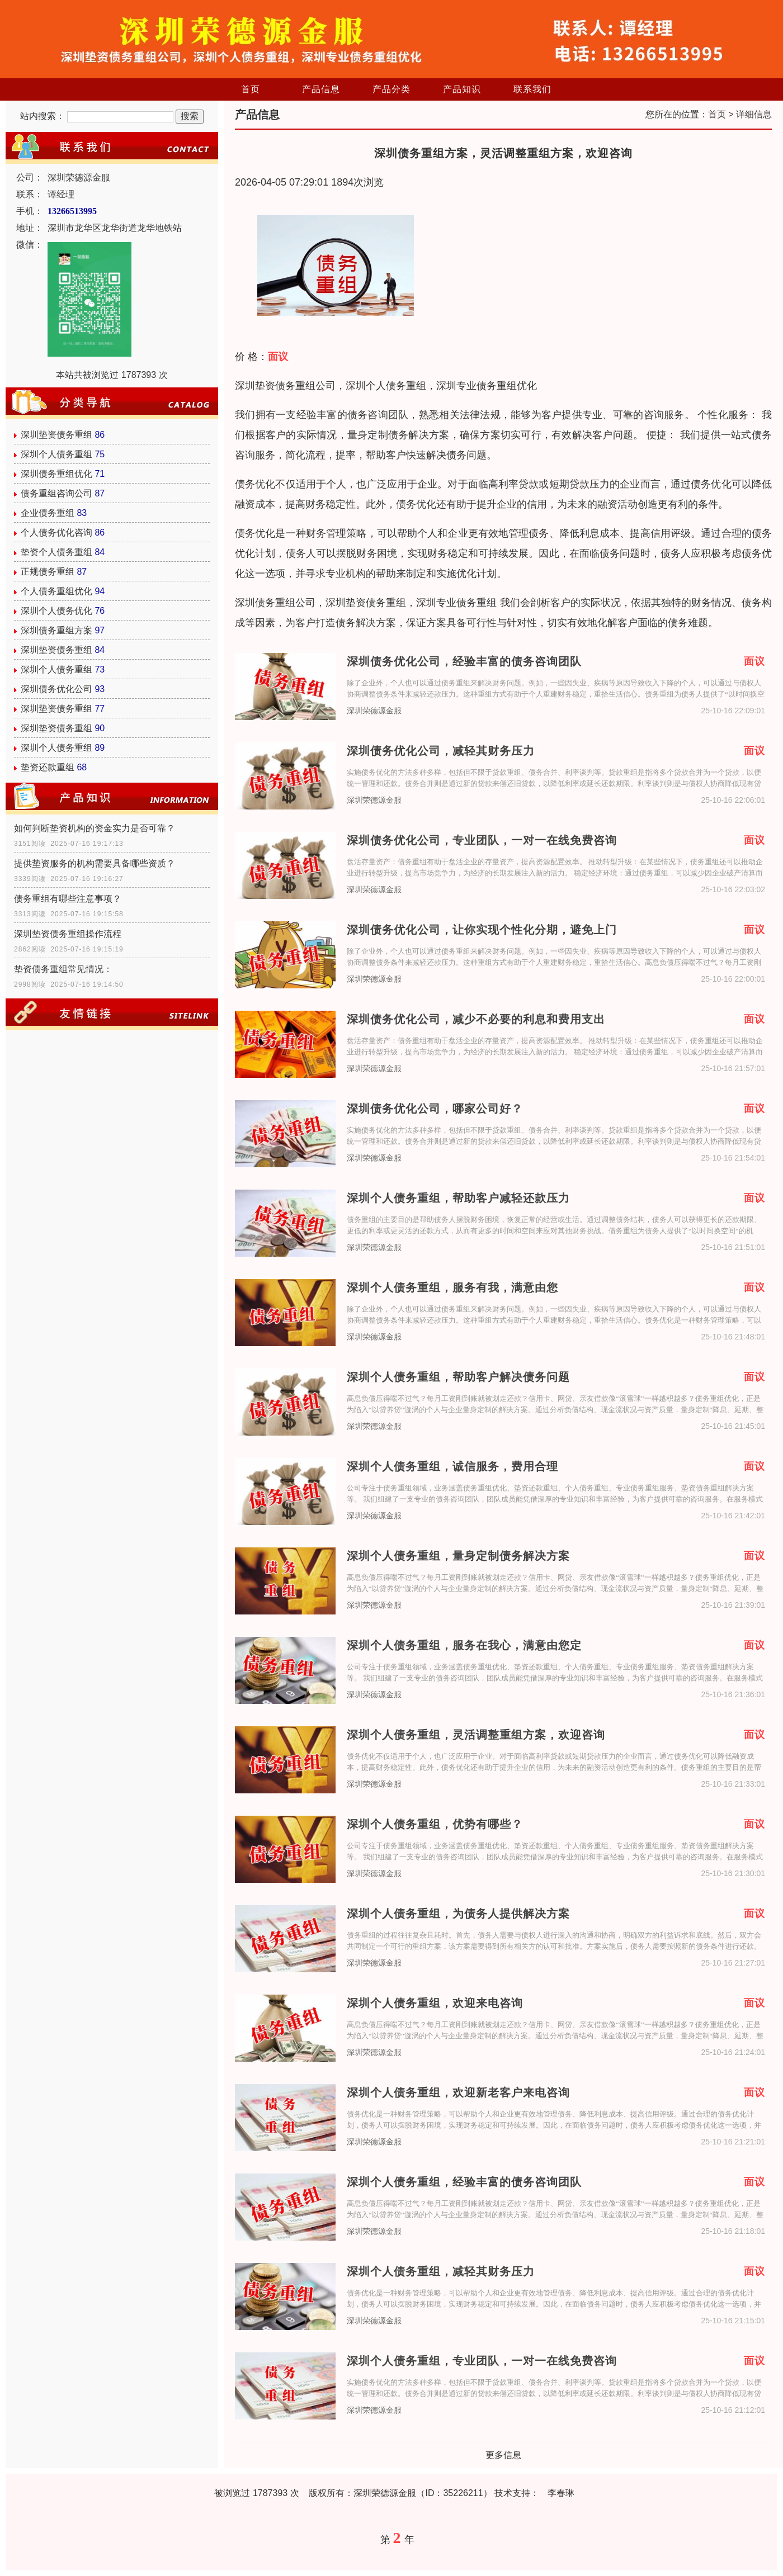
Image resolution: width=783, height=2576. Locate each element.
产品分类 (391, 89)
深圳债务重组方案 (56, 630)
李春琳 (561, 2493)
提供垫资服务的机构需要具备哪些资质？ (94, 863)
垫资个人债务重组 (56, 552)
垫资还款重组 (47, 767)
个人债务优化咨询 (56, 532)
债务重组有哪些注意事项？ (67, 898)
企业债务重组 (47, 513)
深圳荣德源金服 (374, 711)
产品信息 (321, 89)
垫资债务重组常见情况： (63, 969)
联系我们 (532, 89)
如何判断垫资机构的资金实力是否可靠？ (94, 828)
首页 (250, 89)
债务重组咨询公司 (56, 493)
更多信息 (503, 2455)
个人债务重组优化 (56, 591)
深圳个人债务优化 (56, 610)
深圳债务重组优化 (56, 474)
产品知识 (462, 89)
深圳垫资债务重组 (56, 434)
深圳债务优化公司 (56, 689)
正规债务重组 (47, 571)
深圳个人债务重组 (56, 454)
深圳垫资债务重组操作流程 (67, 934)
